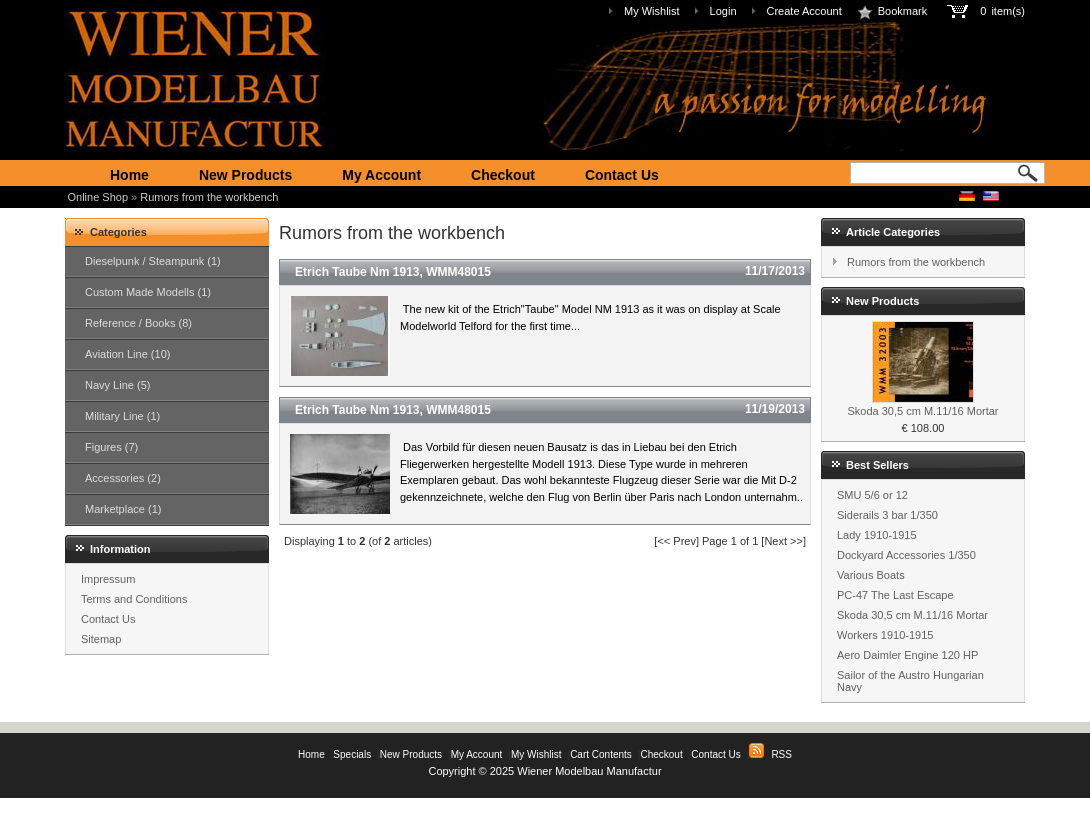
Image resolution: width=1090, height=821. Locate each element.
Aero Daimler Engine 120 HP (907, 655)
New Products (245, 175)
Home (129, 175)
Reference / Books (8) (138, 323)
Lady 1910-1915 (877, 535)
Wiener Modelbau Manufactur (589, 771)
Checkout (503, 175)
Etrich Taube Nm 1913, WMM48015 (393, 272)
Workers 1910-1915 (885, 635)
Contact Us (622, 175)
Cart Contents (601, 754)
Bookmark (892, 11)
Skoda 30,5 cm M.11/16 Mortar (922, 411)
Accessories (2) (123, 478)
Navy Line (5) (117, 385)
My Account (381, 175)
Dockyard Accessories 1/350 (906, 555)
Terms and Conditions (134, 599)
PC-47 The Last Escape (895, 595)
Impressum (108, 579)
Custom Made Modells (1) (148, 292)
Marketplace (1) (123, 509)
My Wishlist (652, 11)
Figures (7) (111, 447)
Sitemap (101, 639)
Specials (352, 754)
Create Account (804, 11)
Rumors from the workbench (209, 197)
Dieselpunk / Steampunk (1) (153, 261)
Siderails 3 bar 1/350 (887, 515)
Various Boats (871, 575)
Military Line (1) (122, 416)
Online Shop (98, 197)
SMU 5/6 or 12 (872, 495)
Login (723, 11)
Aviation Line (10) (127, 354)
